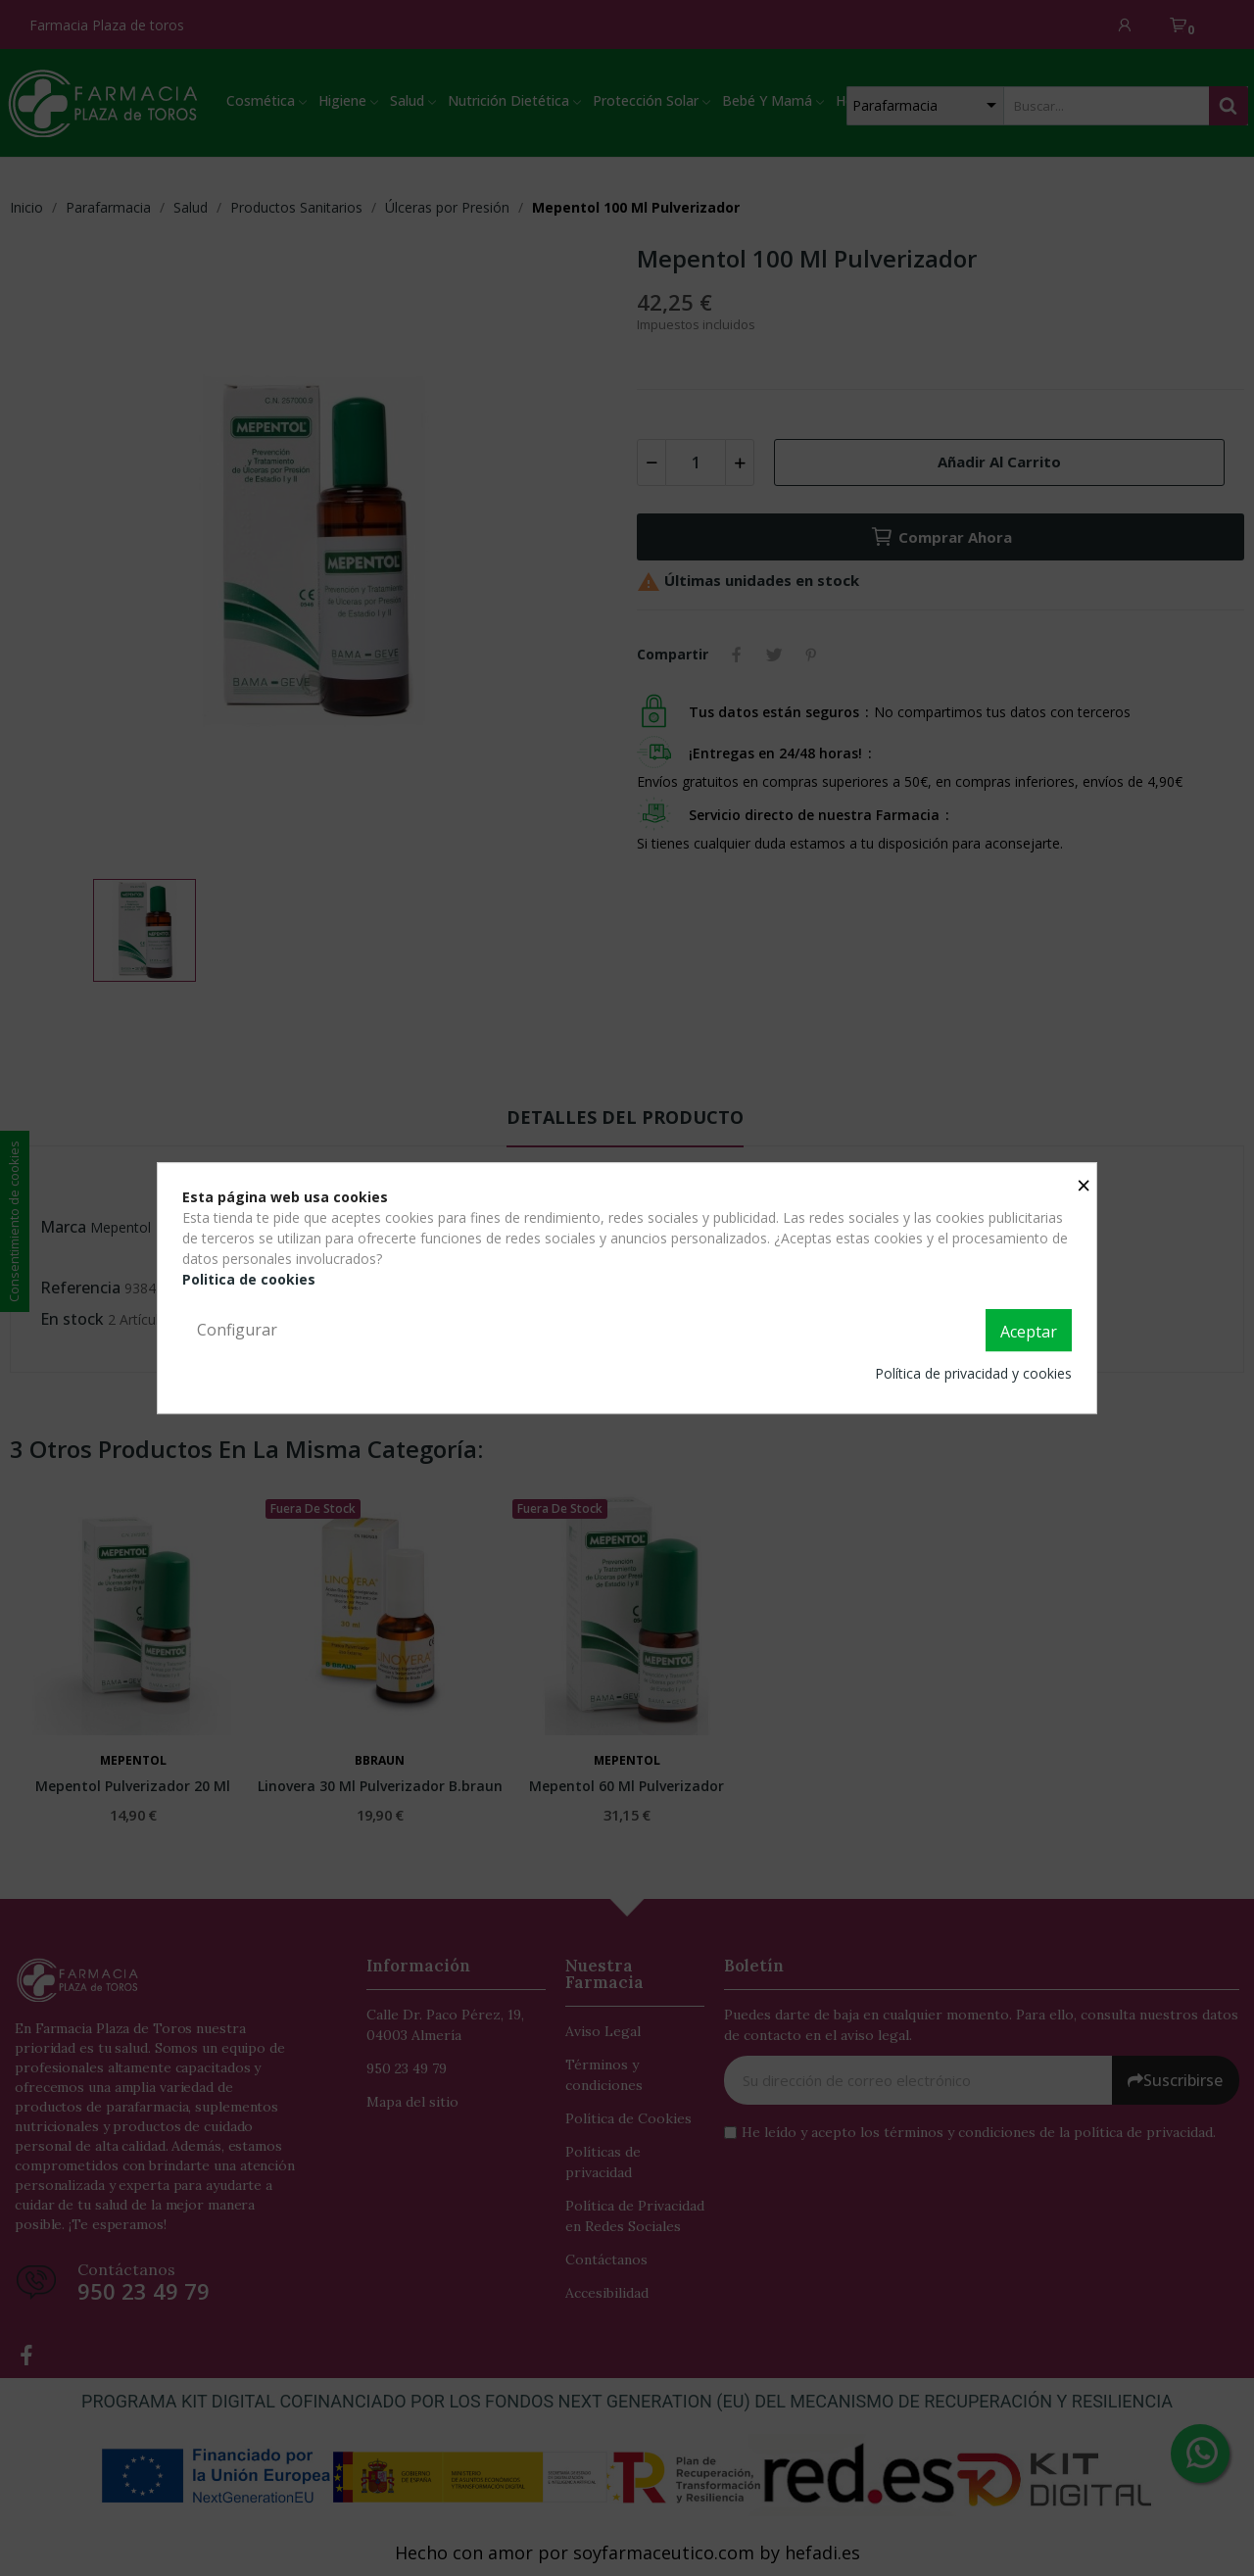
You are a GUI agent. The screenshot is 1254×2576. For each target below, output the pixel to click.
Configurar (237, 1329)
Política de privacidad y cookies (973, 1373)
